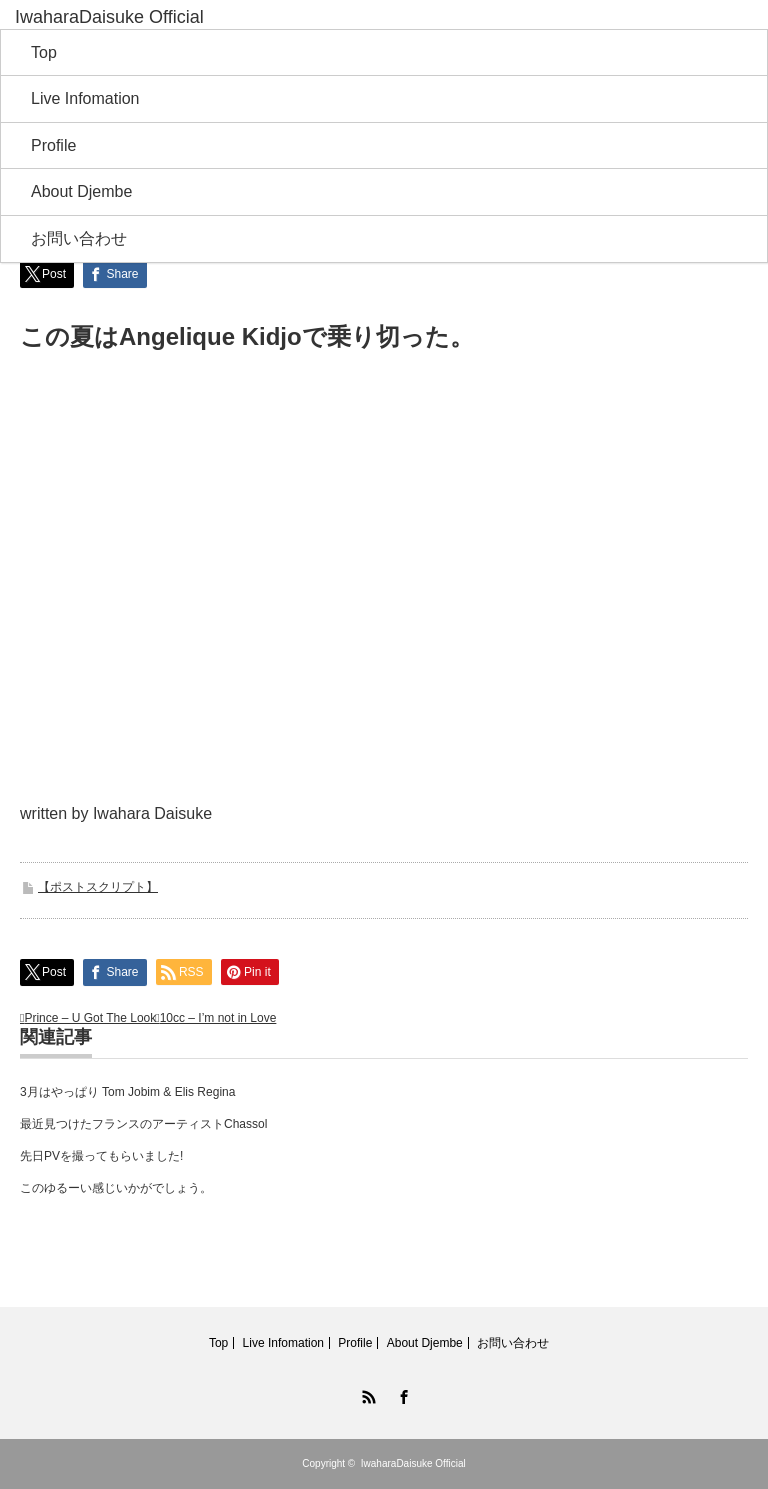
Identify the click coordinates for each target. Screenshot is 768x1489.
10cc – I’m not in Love (218, 1018)
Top (44, 52)
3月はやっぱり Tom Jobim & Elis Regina (127, 1092)
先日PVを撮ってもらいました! (101, 1156)
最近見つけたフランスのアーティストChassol (143, 1124)
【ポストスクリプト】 (98, 887)
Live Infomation (85, 98)
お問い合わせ (79, 238)
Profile (53, 145)
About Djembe (81, 191)
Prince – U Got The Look (90, 1018)
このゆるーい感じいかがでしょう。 (116, 1188)
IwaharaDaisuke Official (413, 1463)
